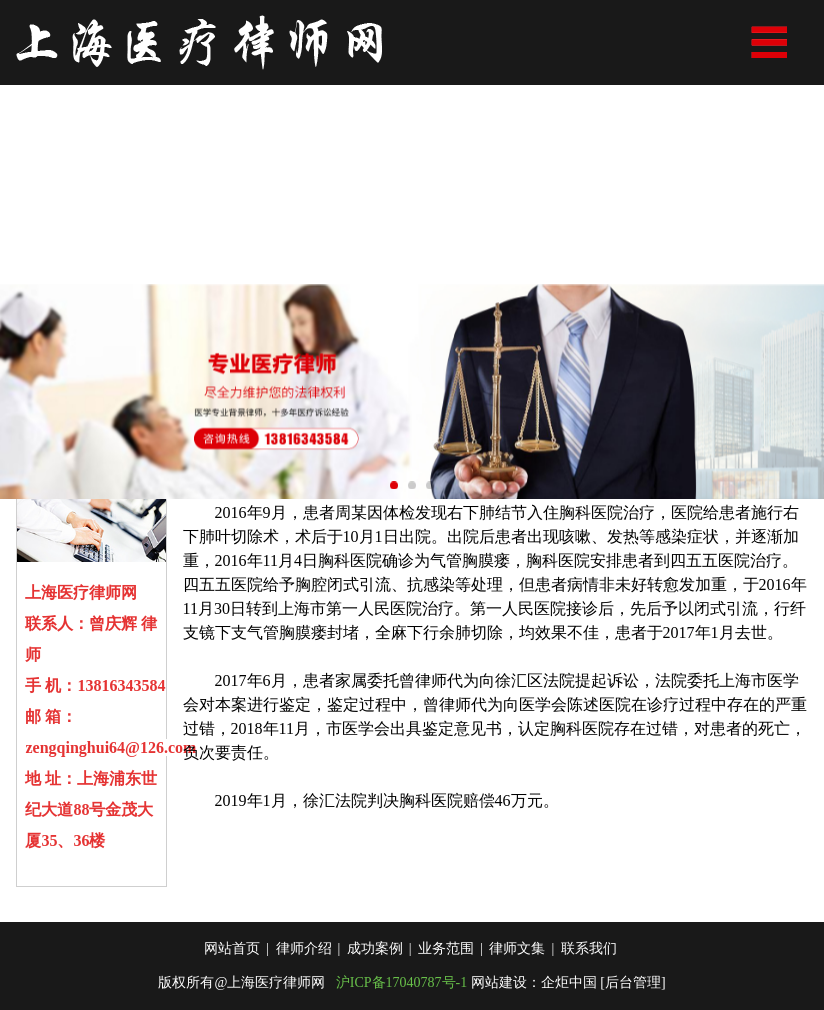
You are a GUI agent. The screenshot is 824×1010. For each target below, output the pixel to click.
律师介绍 (304, 970)
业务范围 (446, 970)
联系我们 (589, 970)
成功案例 (375, 970)
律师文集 (517, 970)
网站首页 (232, 970)
